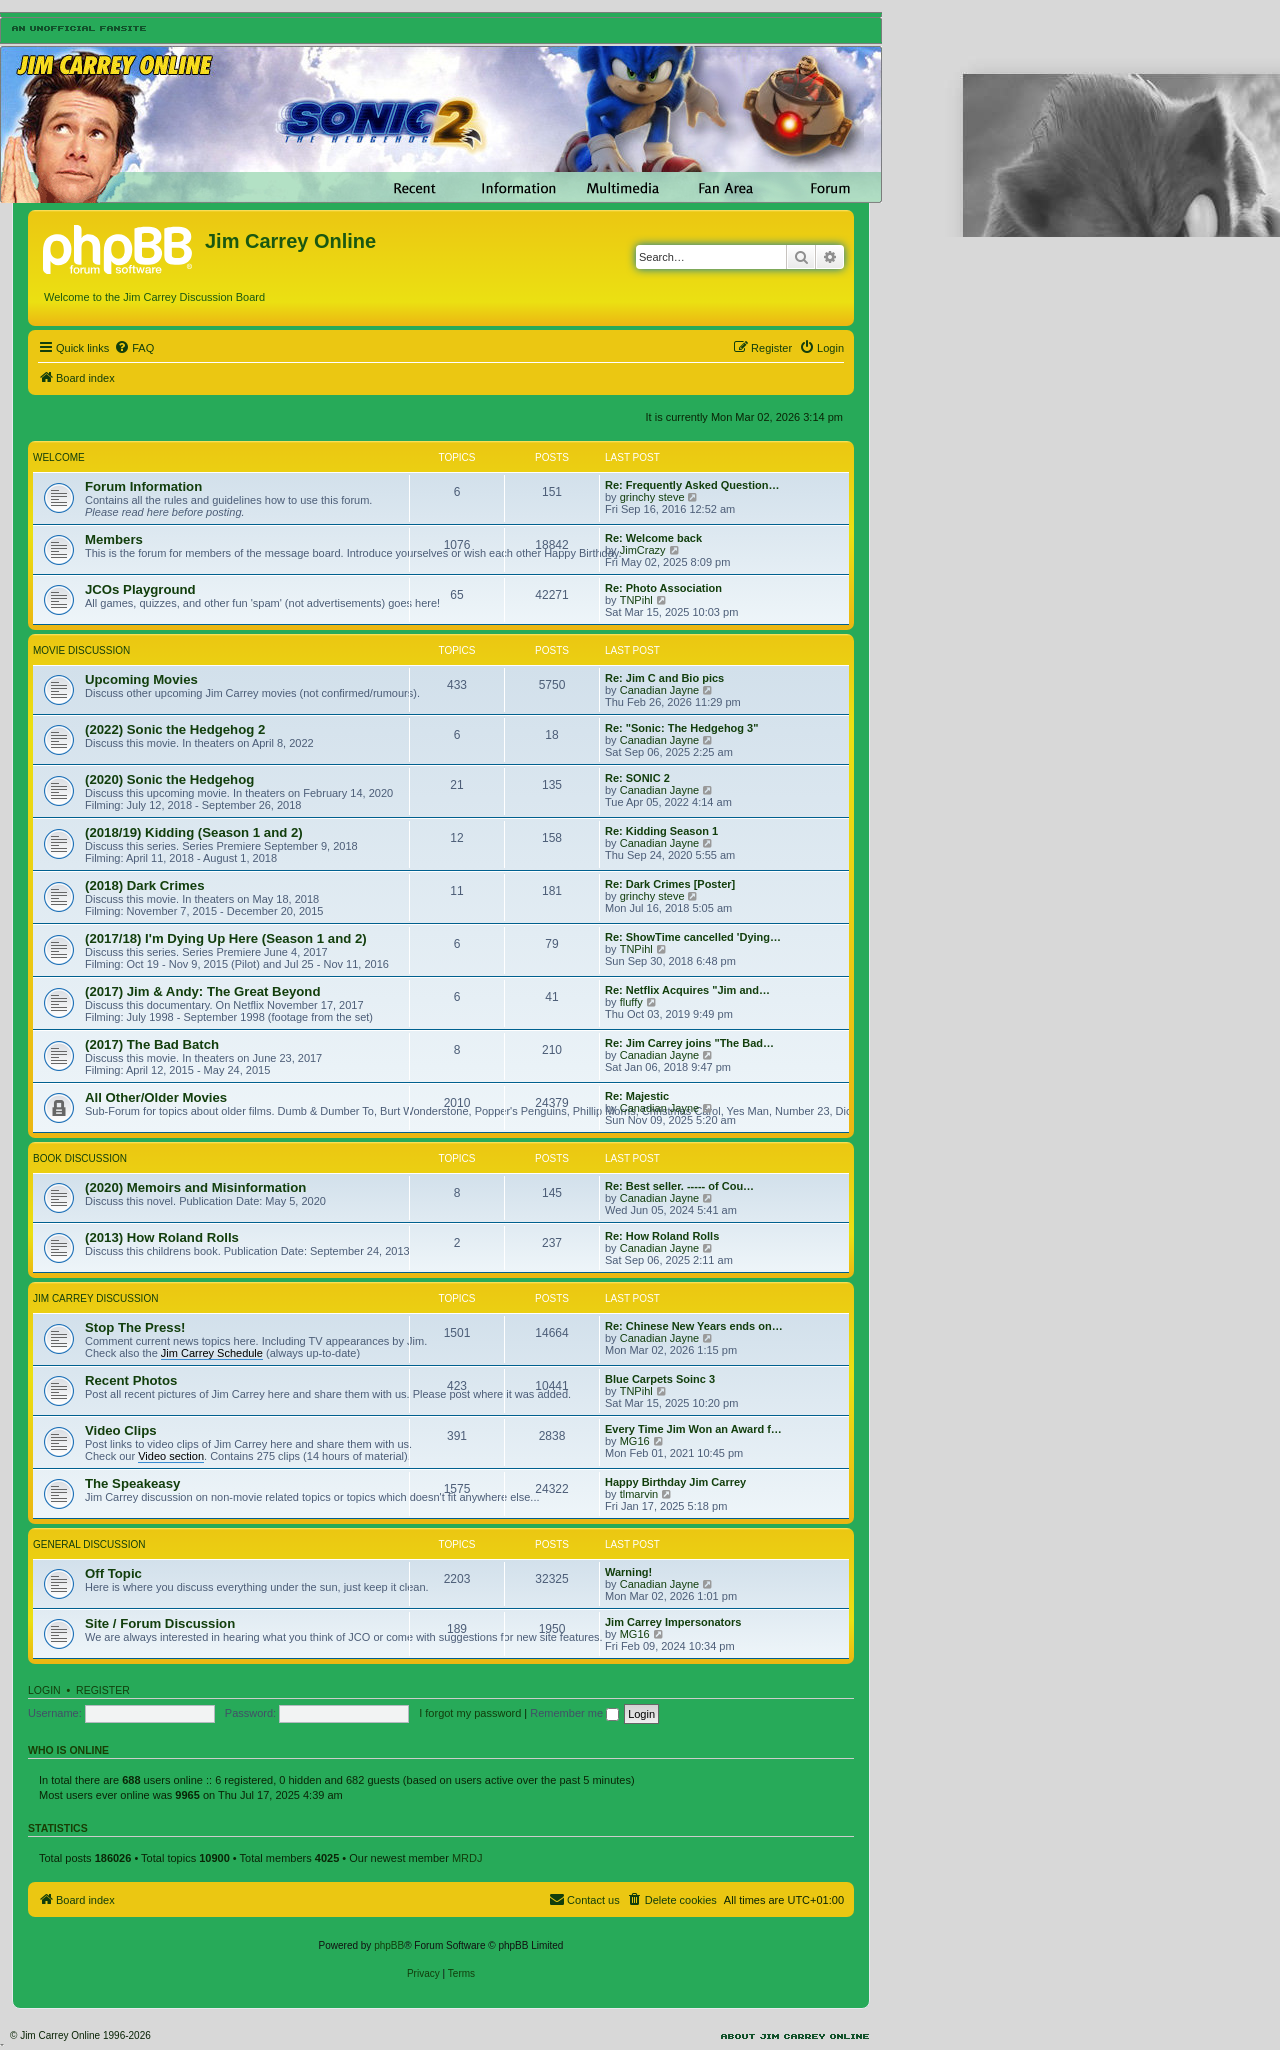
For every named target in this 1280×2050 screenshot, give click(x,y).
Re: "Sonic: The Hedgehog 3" (681, 728)
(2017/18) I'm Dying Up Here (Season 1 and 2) (226, 938)
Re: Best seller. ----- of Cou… (679, 1186)
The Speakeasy (132, 1483)
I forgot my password (470, 1713)
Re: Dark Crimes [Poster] (670, 884)
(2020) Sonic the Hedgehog (169, 779)
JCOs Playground (140, 589)
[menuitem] (134, 348)
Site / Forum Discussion (160, 1623)
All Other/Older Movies (156, 1097)
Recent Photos (131, 1380)
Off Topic (113, 1573)
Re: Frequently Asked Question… (692, 485)
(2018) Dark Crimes (145, 885)
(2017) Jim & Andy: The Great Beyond (202, 991)
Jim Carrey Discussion (95, 1298)
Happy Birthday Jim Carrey (675, 1482)
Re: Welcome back (653, 538)
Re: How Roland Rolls (662, 1236)
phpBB (389, 1945)
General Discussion (89, 1544)
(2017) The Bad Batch (152, 1044)
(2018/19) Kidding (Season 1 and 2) (194, 832)
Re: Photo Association (663, 588)
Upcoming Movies (141, 679)
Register (103, 1690)
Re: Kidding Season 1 (661, 831)
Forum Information (143, 486)
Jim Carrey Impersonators (673, 1622)
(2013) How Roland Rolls (162, 1237)
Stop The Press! (135, 1327)
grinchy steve (652, 497)
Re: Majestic (637, 1096)
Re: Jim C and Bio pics (664, 678)
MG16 (635, 1441)
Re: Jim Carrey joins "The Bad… (689, 1043)
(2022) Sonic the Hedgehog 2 (175, 729)
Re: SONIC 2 (637, 778)
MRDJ (467, 1858)
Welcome (59, 457)
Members (114, 539)
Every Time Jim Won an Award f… (693, 1429)
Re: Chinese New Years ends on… (694, 1326)
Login (44, 1690)
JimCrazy (643, 550)
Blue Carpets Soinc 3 (660, 1379)
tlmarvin (639, 1494)
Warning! (628, 1572)
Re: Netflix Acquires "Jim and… (687, 990)
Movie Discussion (81, 650)
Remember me (574, 1713)
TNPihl (636, 600)
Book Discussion (80, 1158)
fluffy (631, 1002)
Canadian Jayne (660, 690)
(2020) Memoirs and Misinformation (195, 1187)
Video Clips (121, 1430)
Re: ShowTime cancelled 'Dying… (693, 937)
